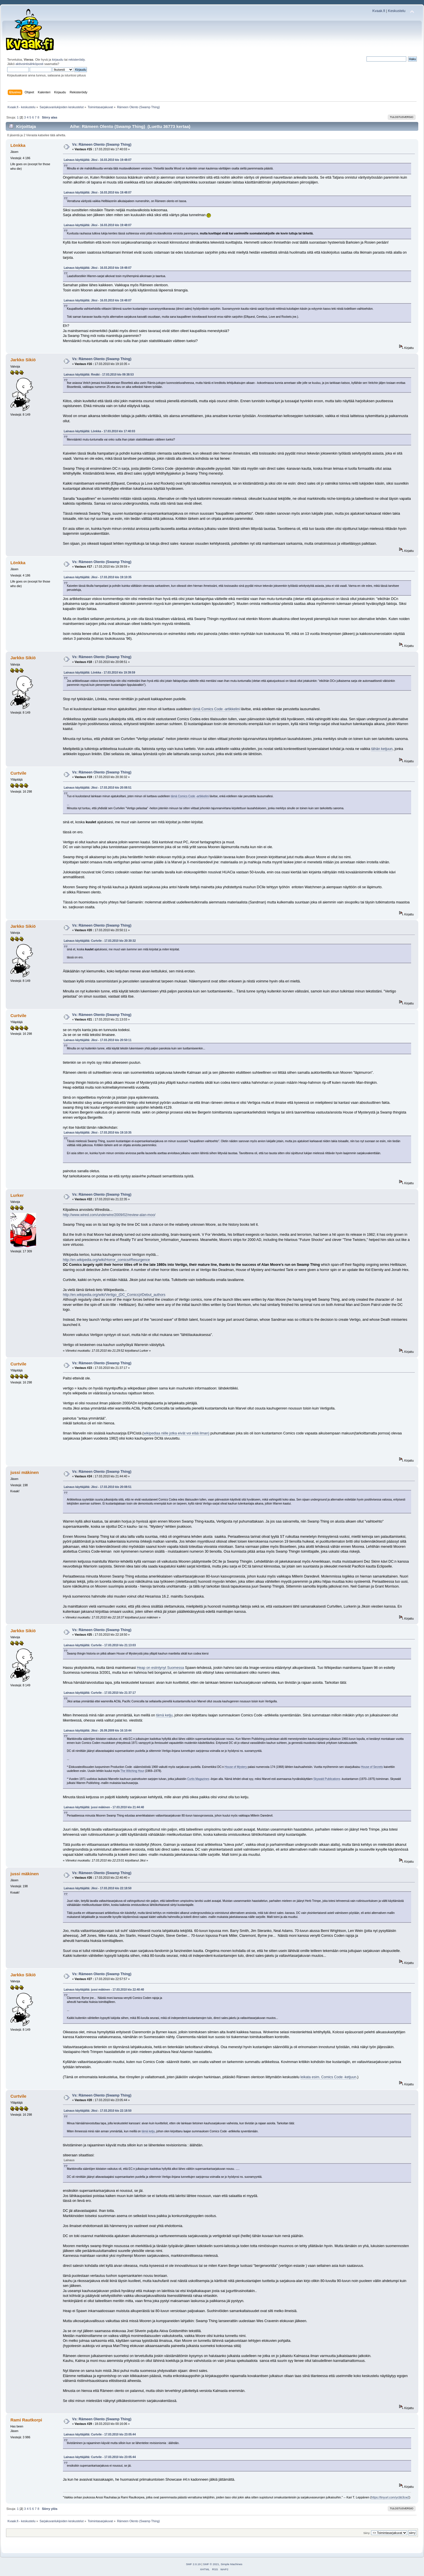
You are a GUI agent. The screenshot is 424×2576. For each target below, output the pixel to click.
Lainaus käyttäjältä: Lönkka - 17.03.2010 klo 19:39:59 (99, 672)
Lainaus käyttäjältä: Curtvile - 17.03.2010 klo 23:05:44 (100, 2434)
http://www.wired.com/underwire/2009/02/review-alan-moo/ (109, 1215)
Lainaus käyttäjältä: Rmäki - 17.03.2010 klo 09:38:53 (99, 374)
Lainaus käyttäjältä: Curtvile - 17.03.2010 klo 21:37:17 (100, 1692)
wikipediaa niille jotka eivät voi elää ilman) (176, 1433)
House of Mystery (236, 1766)
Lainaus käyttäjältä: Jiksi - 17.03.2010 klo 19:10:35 (98, 577)
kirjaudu (57, 59)
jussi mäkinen (24, 1472)
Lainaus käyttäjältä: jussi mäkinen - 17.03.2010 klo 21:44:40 (104, 1807)
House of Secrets (372, 1766)
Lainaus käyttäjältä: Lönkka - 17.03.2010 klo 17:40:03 (99, 431)
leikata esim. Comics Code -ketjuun (328, 2077)
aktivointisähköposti (29, 64)
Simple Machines (231, 2564)
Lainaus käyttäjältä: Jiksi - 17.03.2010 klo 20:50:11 (98, 1040)
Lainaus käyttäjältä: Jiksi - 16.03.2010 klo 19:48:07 (98, 159)
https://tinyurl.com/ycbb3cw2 (390, 2497)
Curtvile (18, 773)
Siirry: (366, 2532)
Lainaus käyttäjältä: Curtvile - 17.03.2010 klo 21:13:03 (100, 1645)
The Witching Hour (132, 1770)
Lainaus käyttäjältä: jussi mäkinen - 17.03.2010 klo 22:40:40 (104, 1989)
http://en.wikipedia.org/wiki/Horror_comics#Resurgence (106, 1260)
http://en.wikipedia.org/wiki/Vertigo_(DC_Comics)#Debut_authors (114, 1295)
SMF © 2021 (211, 2564)
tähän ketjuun (382, 749)
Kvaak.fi (379, 11)
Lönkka (17, 145)
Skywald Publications (326, 1779)
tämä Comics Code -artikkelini (216, 709)
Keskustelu (396, 11)
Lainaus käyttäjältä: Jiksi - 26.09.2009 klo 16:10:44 (98, 1730)
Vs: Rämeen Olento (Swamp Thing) (101, 145)
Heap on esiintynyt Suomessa (160, 1668)
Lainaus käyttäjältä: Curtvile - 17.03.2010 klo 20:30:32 (100, 940)
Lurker (17, 1195)
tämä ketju (164, 1715)
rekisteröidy (76, 59)
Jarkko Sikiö (22, 359)
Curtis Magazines (198, 1779)
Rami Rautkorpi (26, 2419)
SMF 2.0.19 (193, 2564)
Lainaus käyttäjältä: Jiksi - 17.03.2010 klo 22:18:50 (98, 1888)
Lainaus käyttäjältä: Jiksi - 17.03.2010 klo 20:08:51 (98, 787)
